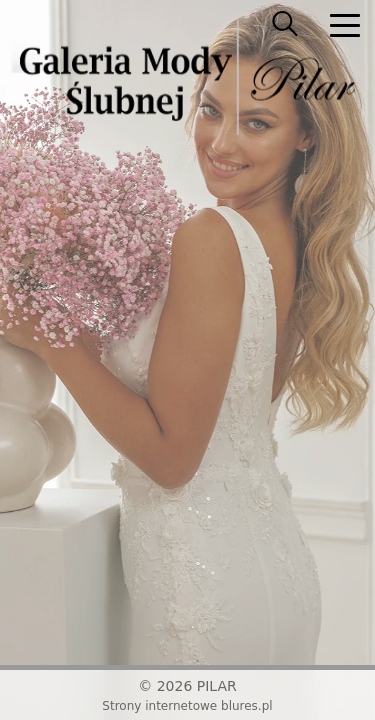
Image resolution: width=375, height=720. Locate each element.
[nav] (345, 25)
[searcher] (285, 25)
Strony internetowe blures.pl (187, 706)
